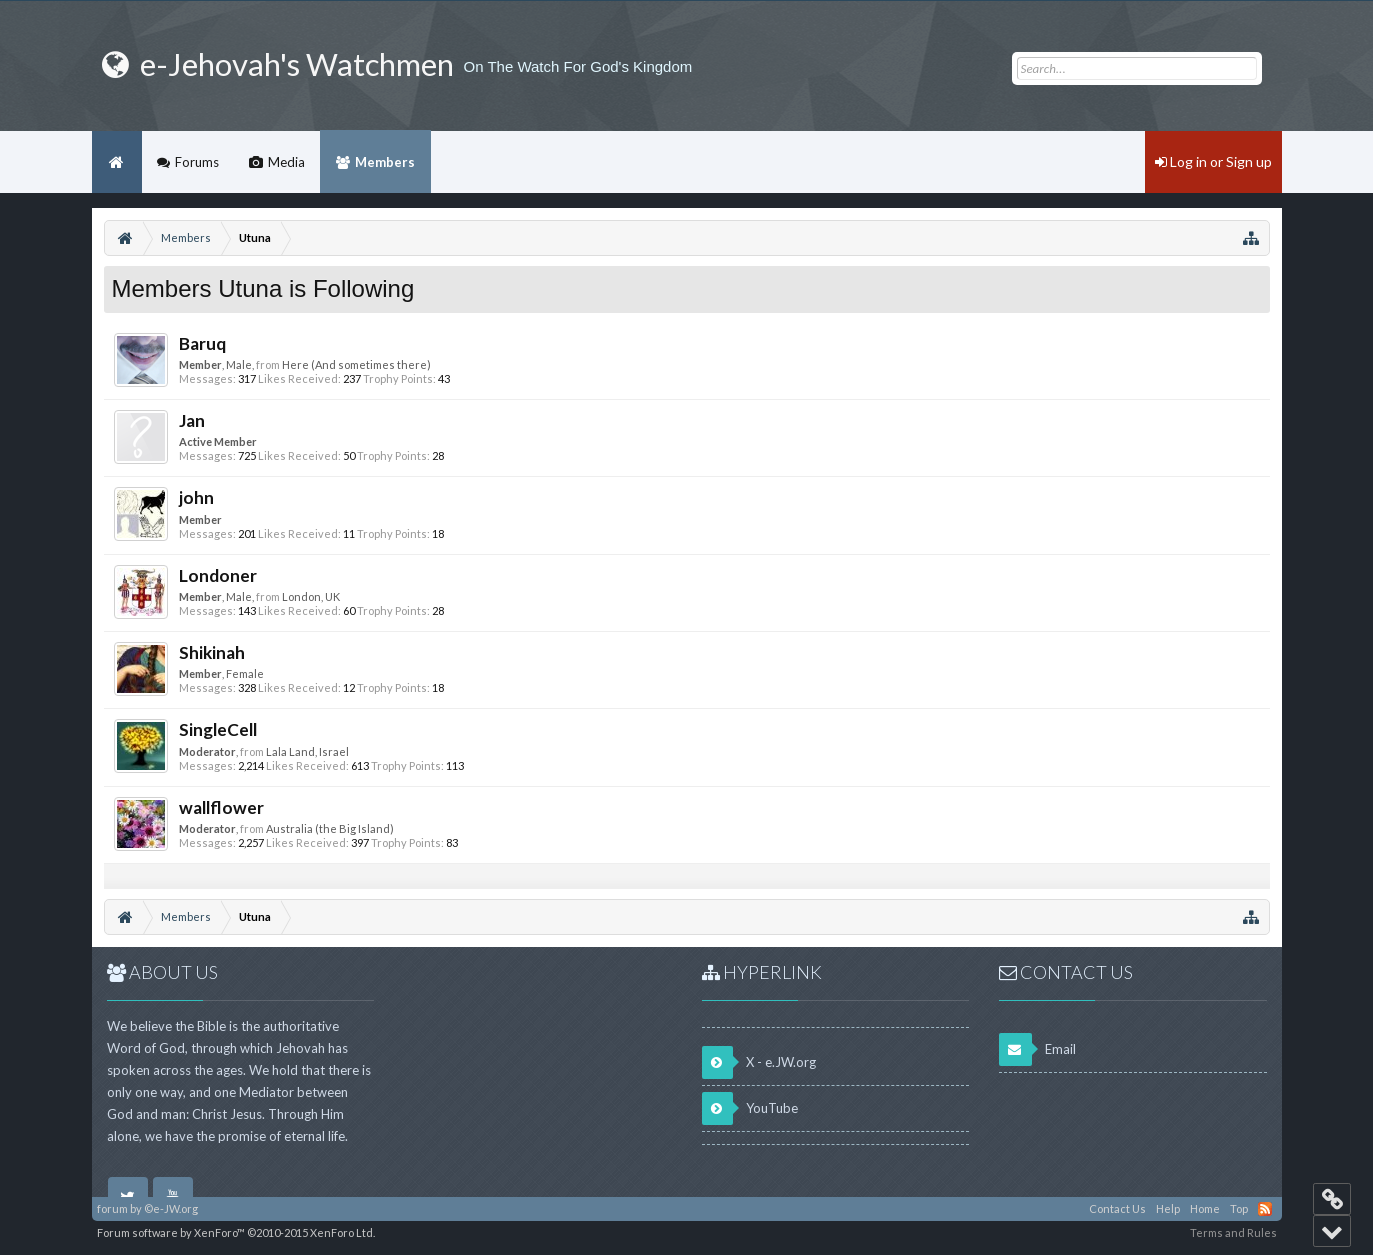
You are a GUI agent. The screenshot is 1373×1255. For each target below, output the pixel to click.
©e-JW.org (171, 1208)
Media (286, 162)
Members (385, 162)
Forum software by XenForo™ (236, 1232)
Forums (197, 162)
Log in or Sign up (1213, 161)
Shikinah (212, 652)
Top (1239, 1208)
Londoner (218, 575)
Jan (192, 420)
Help (1168, 1208)
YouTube (750, 1108)
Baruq (202, 343)
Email (1037, 1049)
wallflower (221, 807)
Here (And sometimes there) (356, 364)
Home (117, 162)
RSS (1265, 1209)
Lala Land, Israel (307, 751)
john (196, 497)
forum (112, 1208)
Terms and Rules (1233, 1232)
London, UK (311, 596)
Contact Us (1117, 1208)
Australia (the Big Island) (330, 828)
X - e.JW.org (759, 1062)
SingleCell (218, 729)
